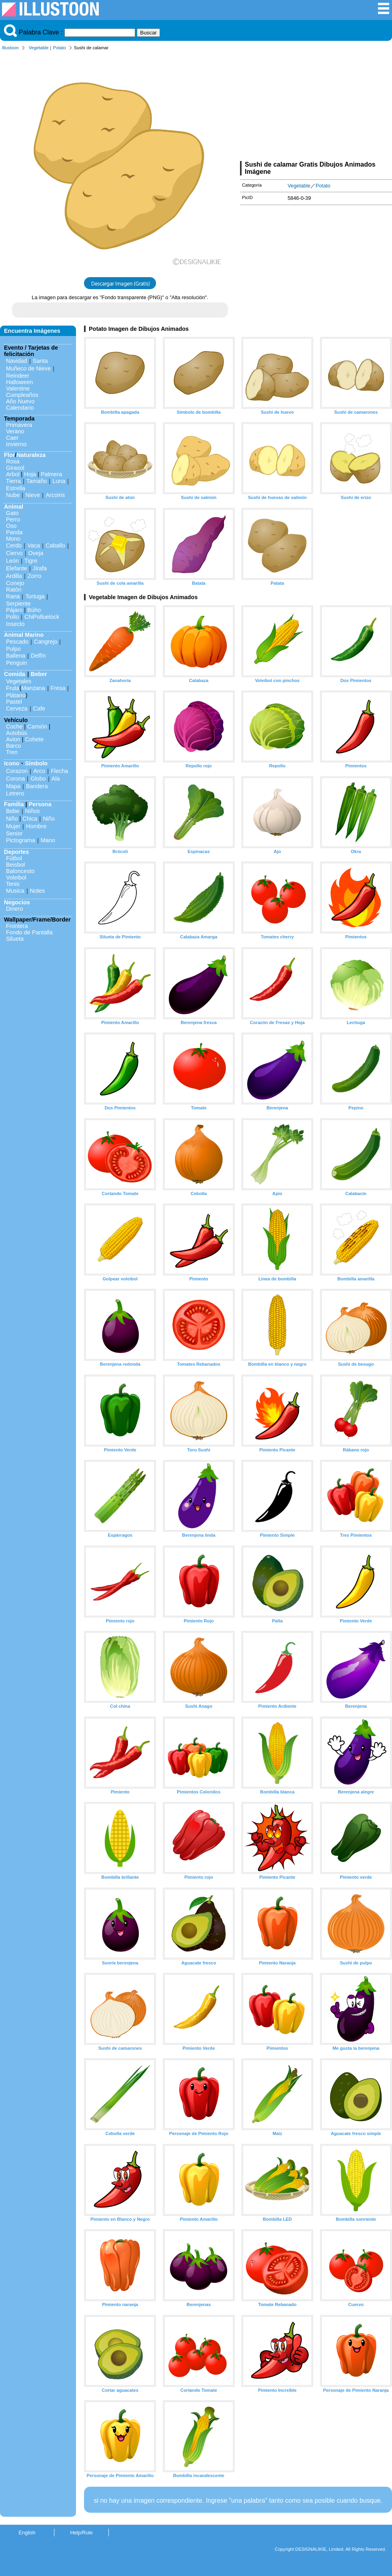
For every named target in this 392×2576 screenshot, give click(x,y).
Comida (14, 674)
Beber (39, 674)
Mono (13, 538)
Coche (14, 726)
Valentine (18, 388)
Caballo (55, 545)
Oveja (36, 553)
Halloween (19, 382)
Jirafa (40, 568)
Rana (13, 596)
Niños (32, 811)
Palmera (51, 474)
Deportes (16, 852)
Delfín (38, 655)
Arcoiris (55, 495)
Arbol (13, 474)
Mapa (13, 786)
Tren (12, 752)
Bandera (37, 786)
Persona (40, 804)
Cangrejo (45, 641)
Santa (40, 361)
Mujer (13, 826)
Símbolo (36, 763)
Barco (13, 746)
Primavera (19, 425)
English (27, 2533)
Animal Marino (24, 635)
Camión (37, 726)
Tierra (13, 481)
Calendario (20, 408)
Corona (15, 778)
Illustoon (10, 47)
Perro (13, 519)
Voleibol (16, 877)
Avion (13, 739)
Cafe (39, 708)
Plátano (16, 695)
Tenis (13, 884)
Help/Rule (81, 2533)
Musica (15, 891)
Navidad (16, 361)
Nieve (32, 495)
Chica (29, 818)
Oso (11, 526)
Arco (39, 771)
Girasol (15, 468)
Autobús (16, 733)
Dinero (14, 909)
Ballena (15, 655)
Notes (37, 891)
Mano (48, 840)
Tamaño (36, 481)
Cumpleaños (22, 395)
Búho (34, 610)
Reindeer (17, 375)
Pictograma (20, 840)
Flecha (59, 771)
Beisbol (15, 864)
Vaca (33, 545)
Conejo (15, 583)
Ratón (13, 589)
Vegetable (39, 47)
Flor (9, 455)
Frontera (17, 926)
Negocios (17, 902)
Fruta (13, 688)
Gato (12, 513)
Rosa (13, 461)
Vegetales (18, 681)
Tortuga (34, 596)
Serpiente (18, 603)
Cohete (34, 739)
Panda (14, 532)
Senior (14, 833)
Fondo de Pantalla (29, 932)
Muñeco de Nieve (28, 368)
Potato (59, 47)
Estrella (15, 488)
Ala (56, 778)
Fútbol (14, 858)
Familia (14, 804)
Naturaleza (31, 455)
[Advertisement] (316, 107)
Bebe (13, 811)
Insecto (15, 624)
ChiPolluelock (41, 617)
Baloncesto (20, 871)
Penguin (16, 663)
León (12, 560)
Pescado (17, 641)
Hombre (36, 826)
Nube (13, 495)
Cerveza (17, 708)
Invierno (16, 444)
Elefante (16, 568)
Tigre (30, 560)
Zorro (34, 576)
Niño (12, 818)
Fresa (58, 688)
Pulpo (13, 649)
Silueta (15, 939)
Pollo (12, 617)
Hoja (30, 474)
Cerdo (14, 545)
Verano (15, 431)
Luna (58, 481)
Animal (13, 506)
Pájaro (14, 610)
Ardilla (14, 576)
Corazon (17, 771)
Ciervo (14, 553)
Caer (12, 438)
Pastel (14, 701)
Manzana (33, 688)
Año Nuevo (20, 401)
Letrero (15, 793)
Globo (38, 778)
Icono (11, 763)
